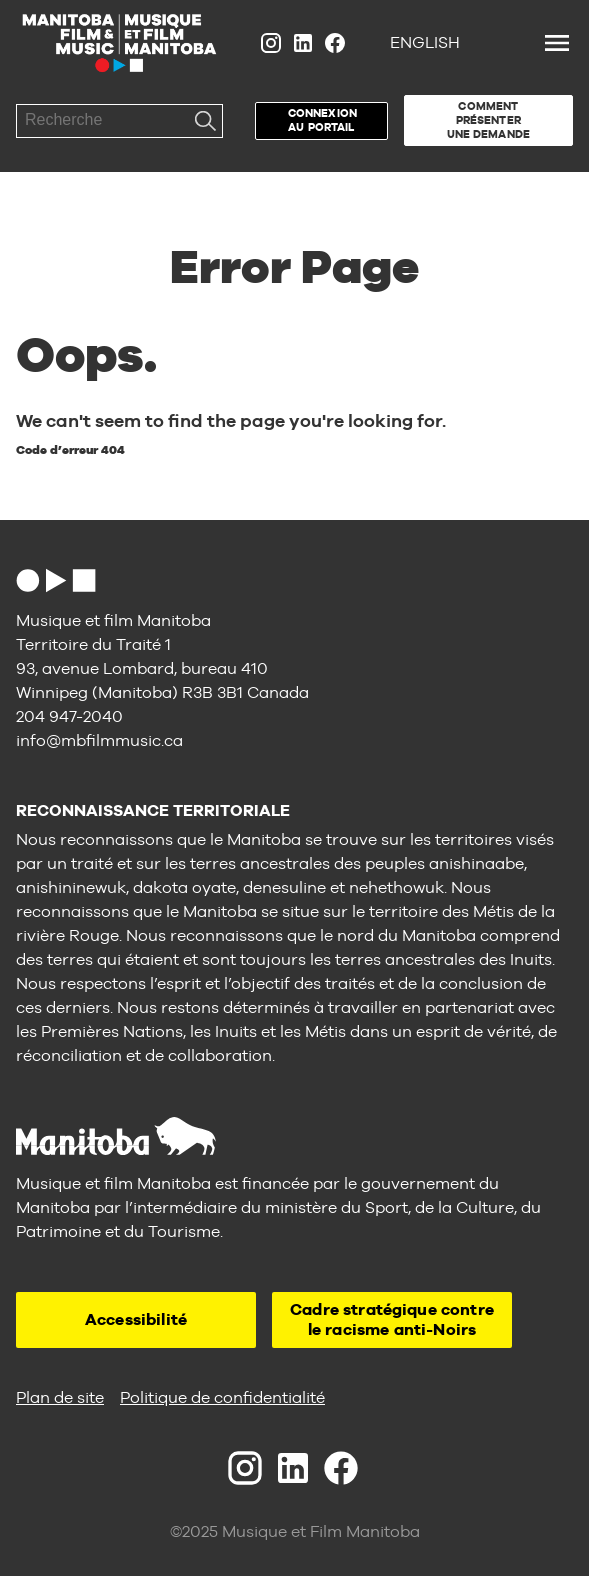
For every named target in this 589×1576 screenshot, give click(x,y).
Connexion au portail (322, 120)
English (425, 42)
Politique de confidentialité (222, 1397)
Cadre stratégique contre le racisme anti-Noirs (392, 1319)
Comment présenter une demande (488, 120)
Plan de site (60, 1397)
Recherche (206, 121)
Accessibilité (136, 1319)
